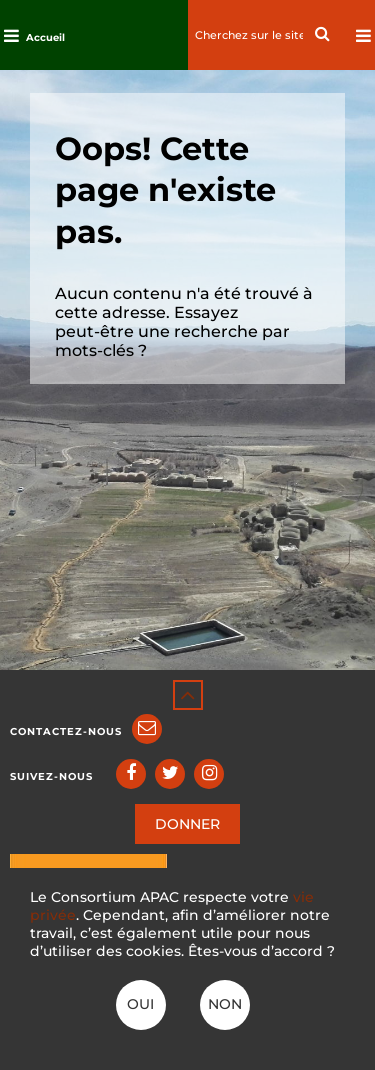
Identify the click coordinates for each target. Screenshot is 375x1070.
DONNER (187, 824)
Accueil (45, 37)
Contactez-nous (66, 731)
